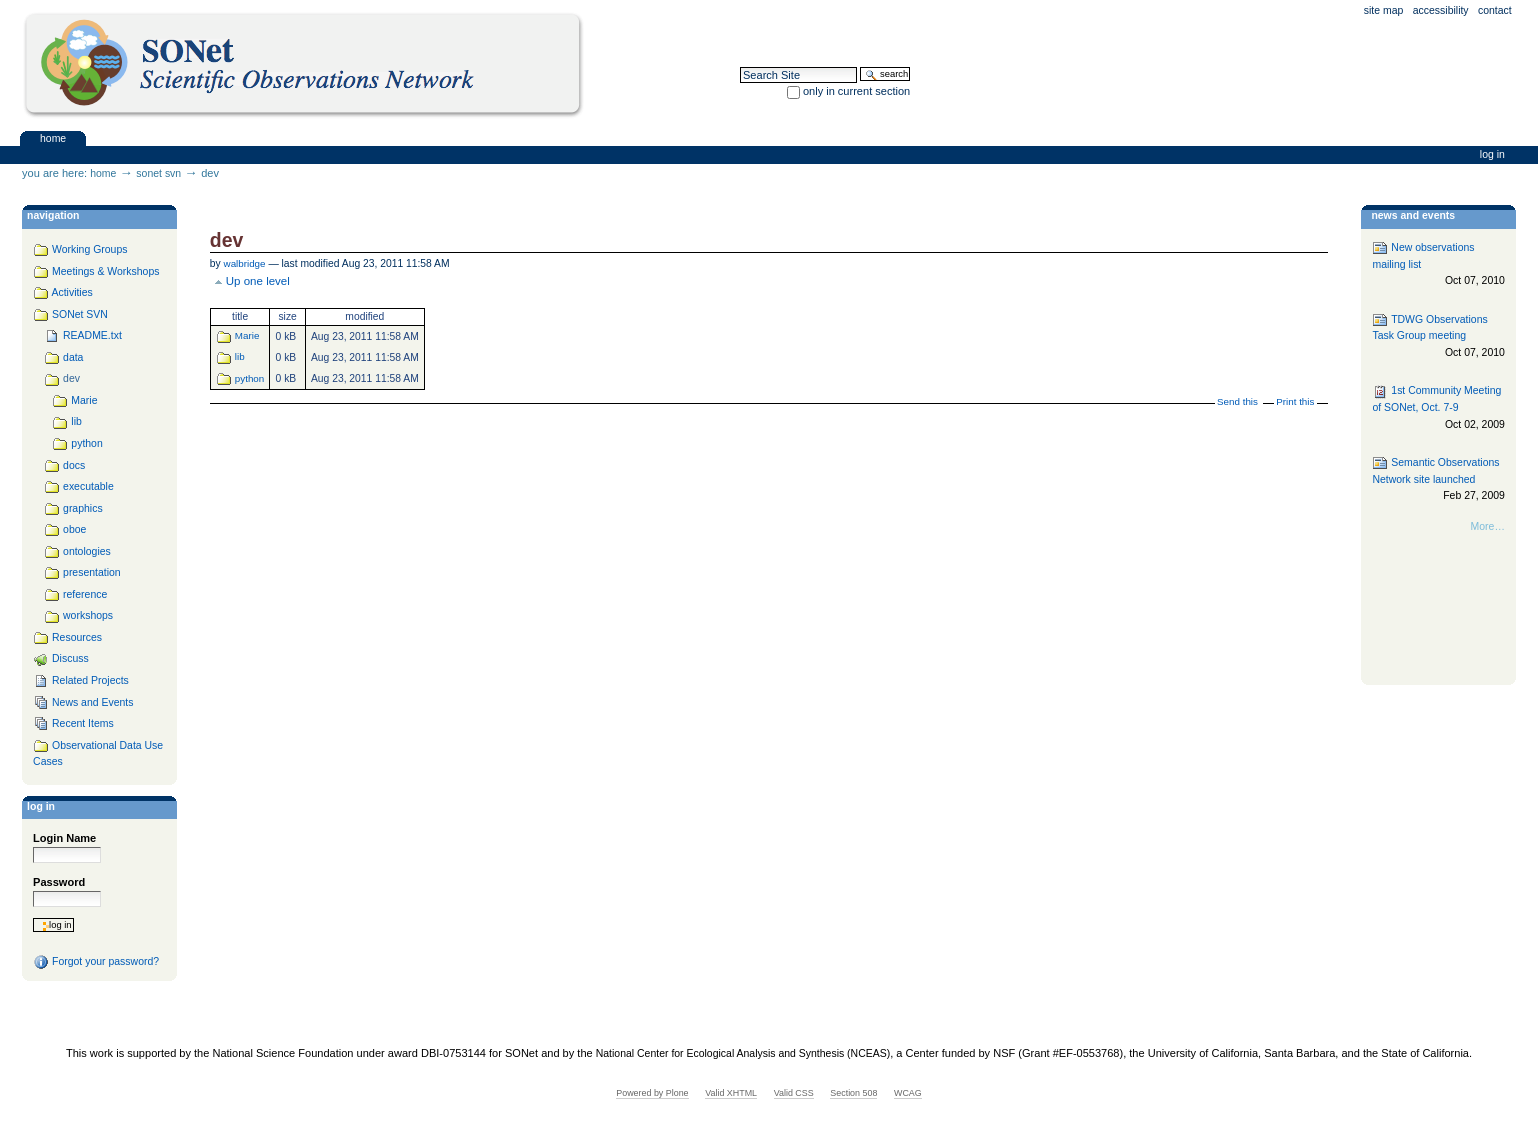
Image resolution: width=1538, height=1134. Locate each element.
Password (59, 882)
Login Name (64, 838)
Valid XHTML (731, 1093)
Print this (1295, 401)
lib (240, 356)
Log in (1492, 154)
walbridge (245, 263)
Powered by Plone (652, 1093)
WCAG (908, 1093)
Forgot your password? (96, 962)
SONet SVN (158, 173)
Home (53, 137)
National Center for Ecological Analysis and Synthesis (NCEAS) (743, 1053)
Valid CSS (794, 1093)
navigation (53, 215)
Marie (247, 335)
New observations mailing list (1438, 264)
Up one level (258, 281)
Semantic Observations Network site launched (1438, 479)
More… (1488, 526)
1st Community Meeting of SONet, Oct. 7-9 (1438, 408)
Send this (1237, 401)
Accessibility (1441, 10)
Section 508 (853, 1093)
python (249, 378)
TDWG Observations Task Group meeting (1438, 336)
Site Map (1384, 10)
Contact (1495, 10)
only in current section (856, 91)
